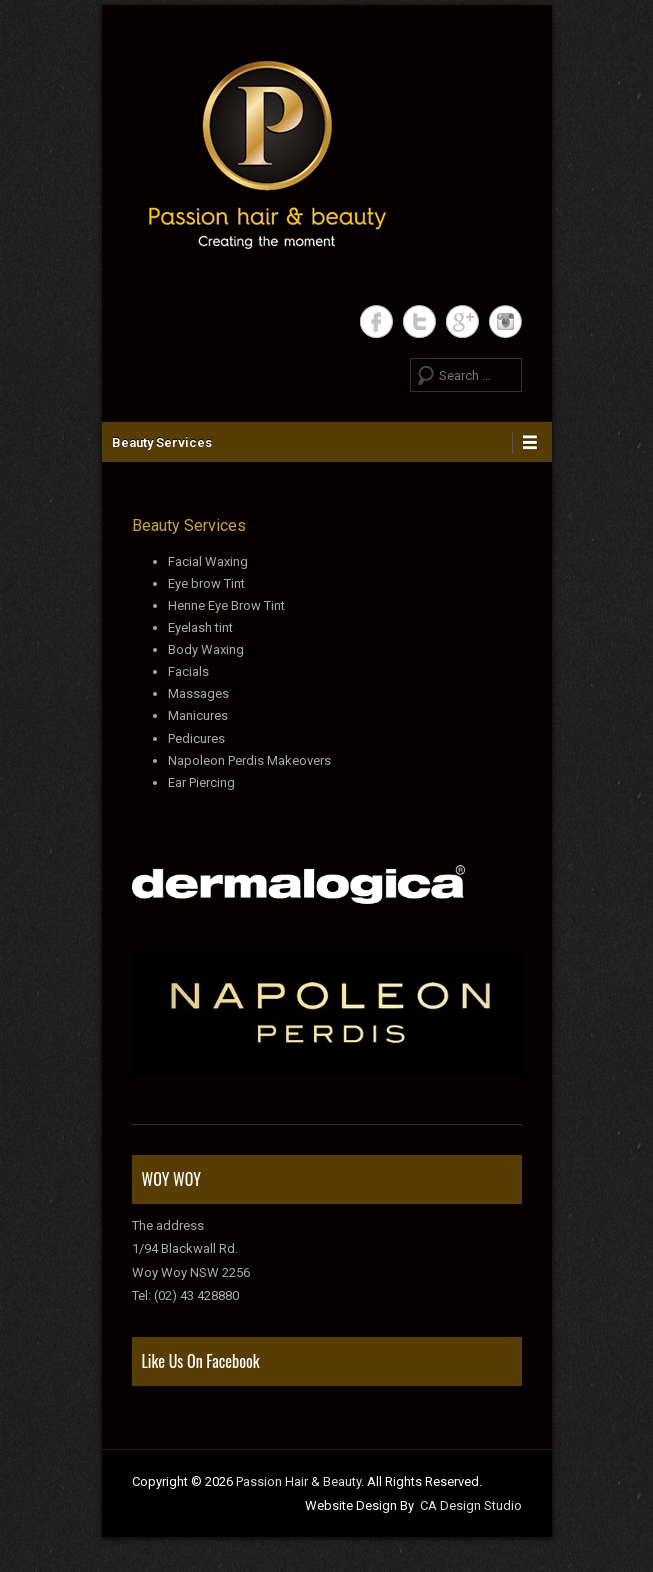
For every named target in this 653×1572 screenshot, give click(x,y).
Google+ (462, 321)
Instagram (505, 321)
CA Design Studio (471, 1505)
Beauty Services (162, 442)
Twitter (419, 321)
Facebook (376, 321)
